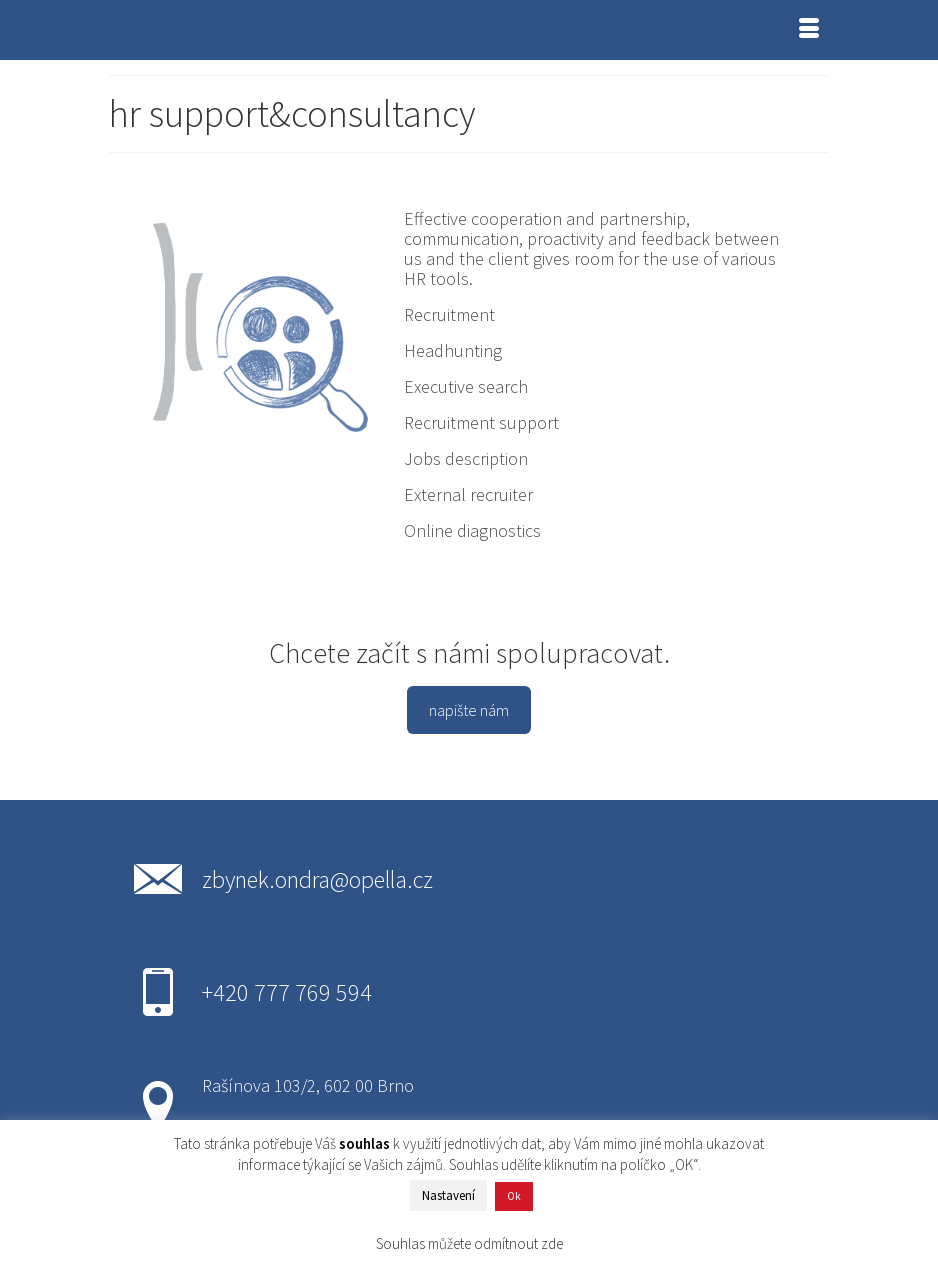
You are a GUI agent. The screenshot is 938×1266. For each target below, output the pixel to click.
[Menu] (809, 30)
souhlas (364, 1143)
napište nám (469, 710)
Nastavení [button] (448, 1195)
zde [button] (552, 1243)
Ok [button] (514, 1196)
